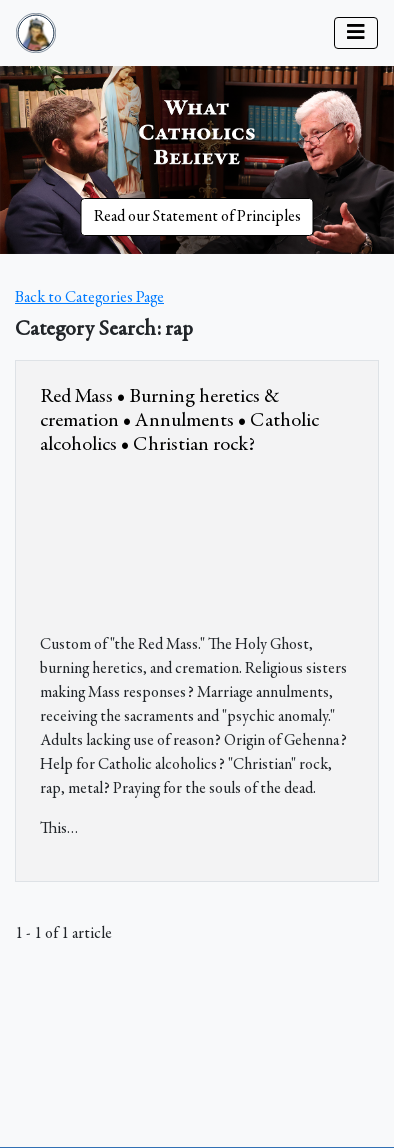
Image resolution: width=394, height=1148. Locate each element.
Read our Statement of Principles (197, 217)
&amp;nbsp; (190, 541)
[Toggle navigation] (356, 33)
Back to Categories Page (89, 298)
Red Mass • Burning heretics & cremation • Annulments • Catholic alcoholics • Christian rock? (179, 421)
